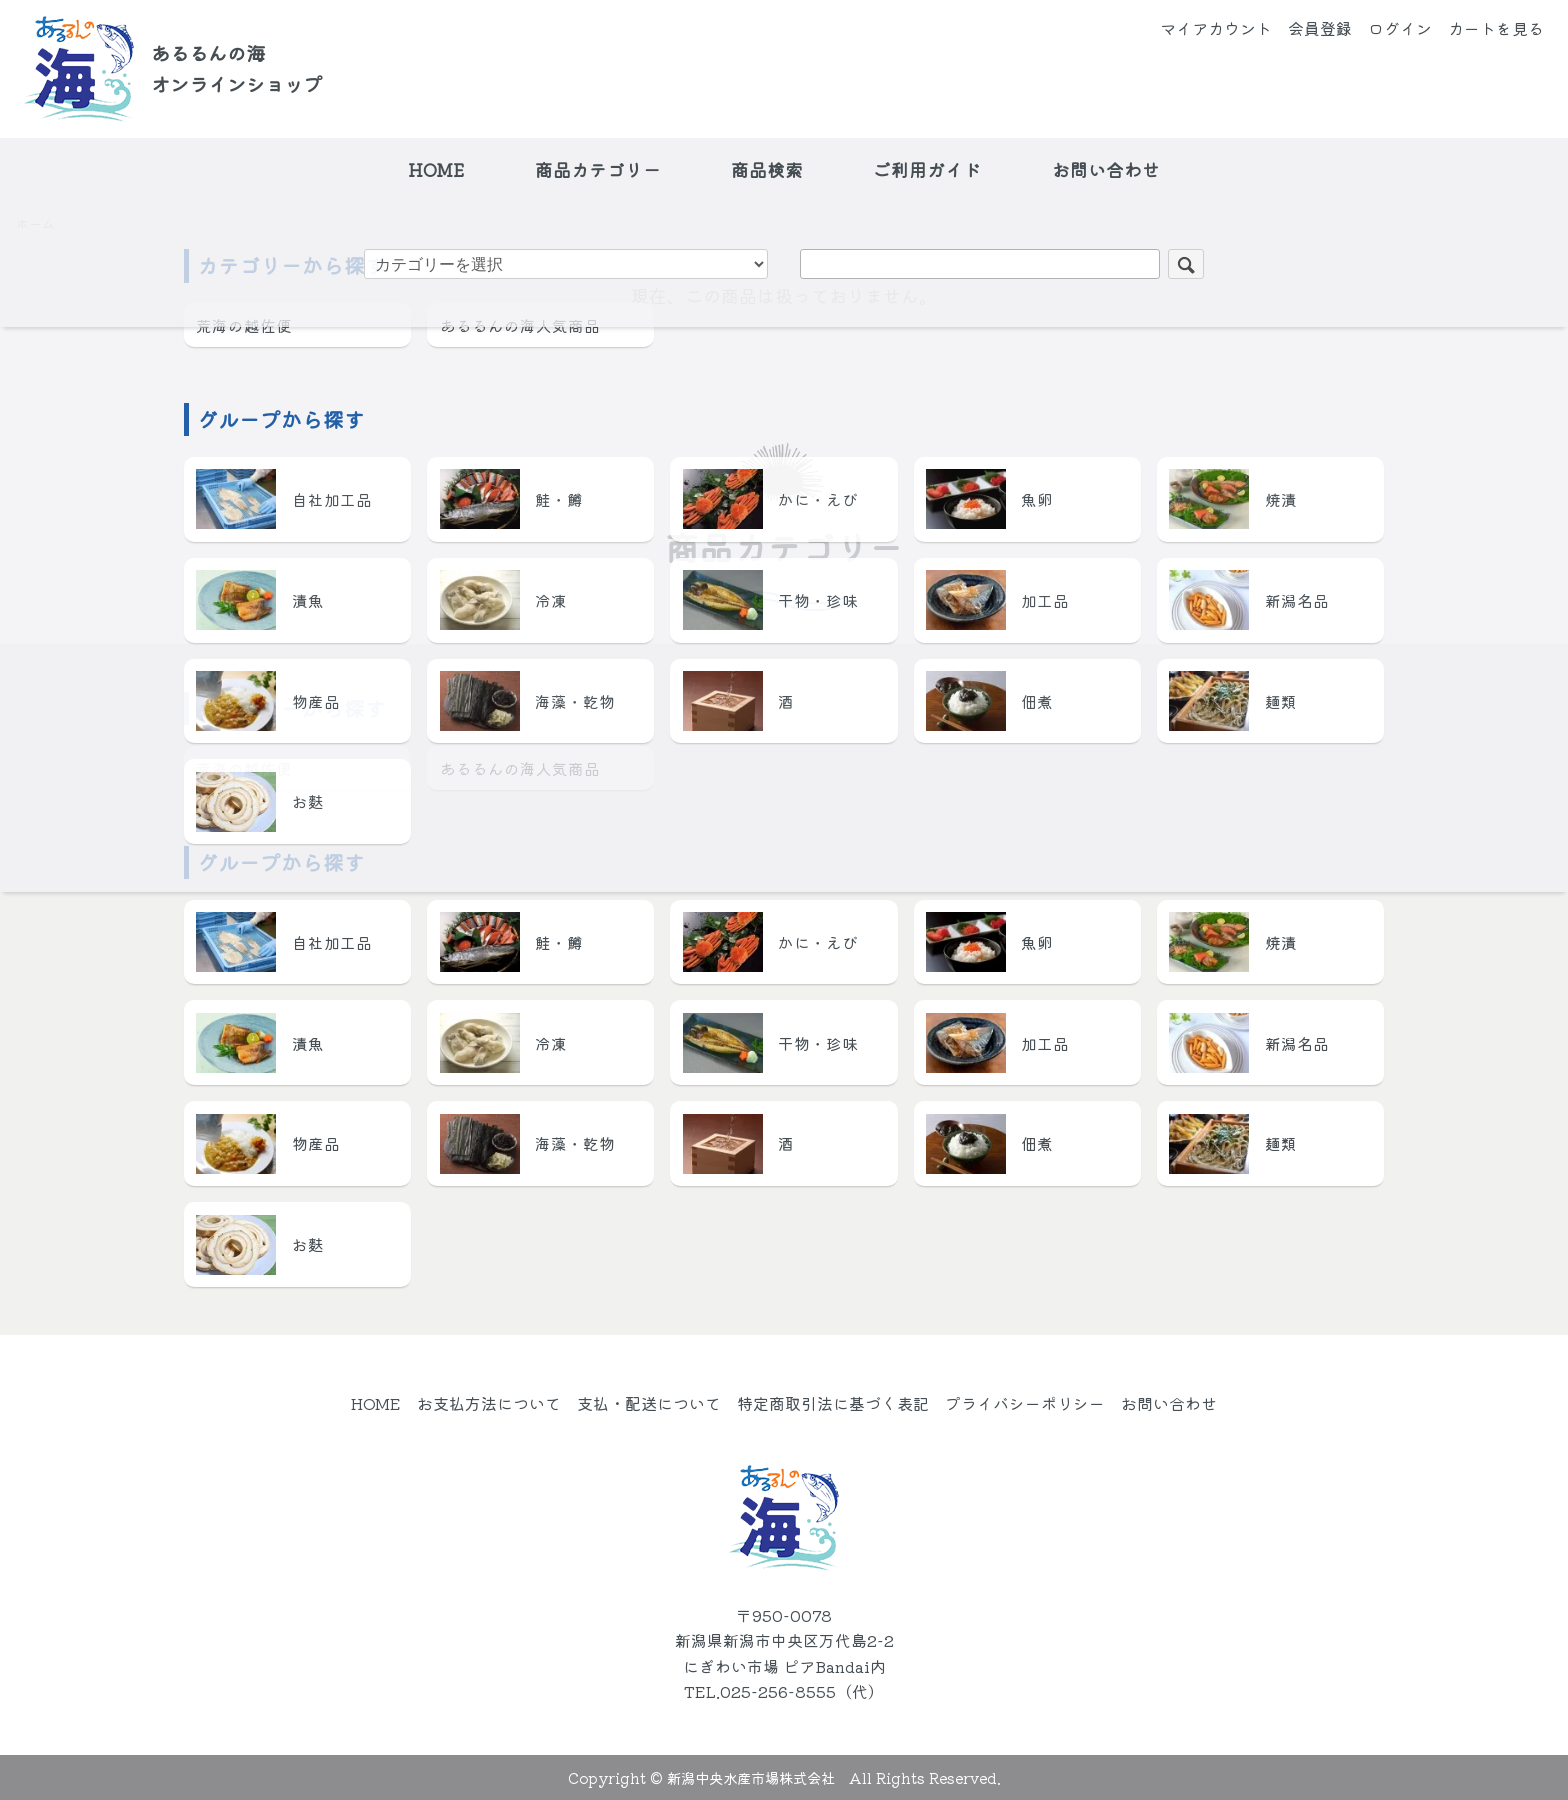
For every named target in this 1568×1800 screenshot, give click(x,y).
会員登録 (1320, 28)
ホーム (35, 224)
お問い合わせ (1106, 169)
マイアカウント (1216, 28)
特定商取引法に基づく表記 (833, 1403)
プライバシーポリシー (1025, 1403)
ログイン (1400, 28)
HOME (436, 169)
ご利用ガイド (927, 169)
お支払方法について (489, 1403)
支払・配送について (649, 1403)
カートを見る (1496, 28)
